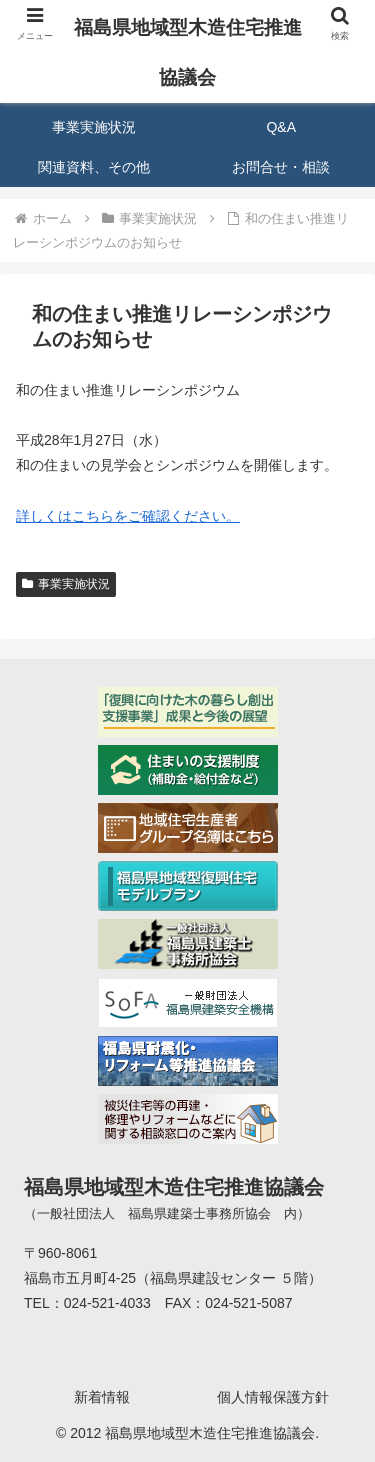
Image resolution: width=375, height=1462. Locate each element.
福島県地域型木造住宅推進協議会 (188, 52)
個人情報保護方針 (273, 1397)
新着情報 (102, 1397)
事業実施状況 (66, 584)
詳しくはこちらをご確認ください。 (128, 516)
